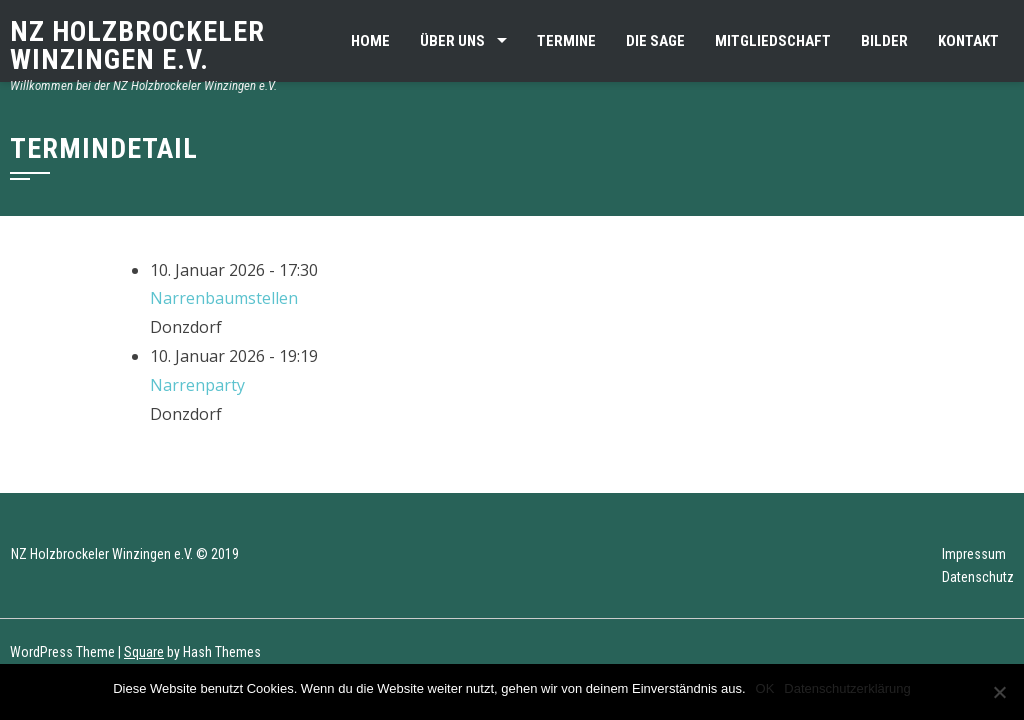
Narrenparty (197, 385)
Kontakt (968, 41)
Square (144, 652)
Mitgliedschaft (773, 41)
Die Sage (655, 41)
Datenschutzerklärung (847, 688)
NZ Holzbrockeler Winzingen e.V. (137, 45)
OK (765, 688)
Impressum (974, 554)
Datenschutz (978, 577)
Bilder (884, 41)
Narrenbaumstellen (224, 298)
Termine (566, 41)
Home (370, 41)
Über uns (452, 41)
